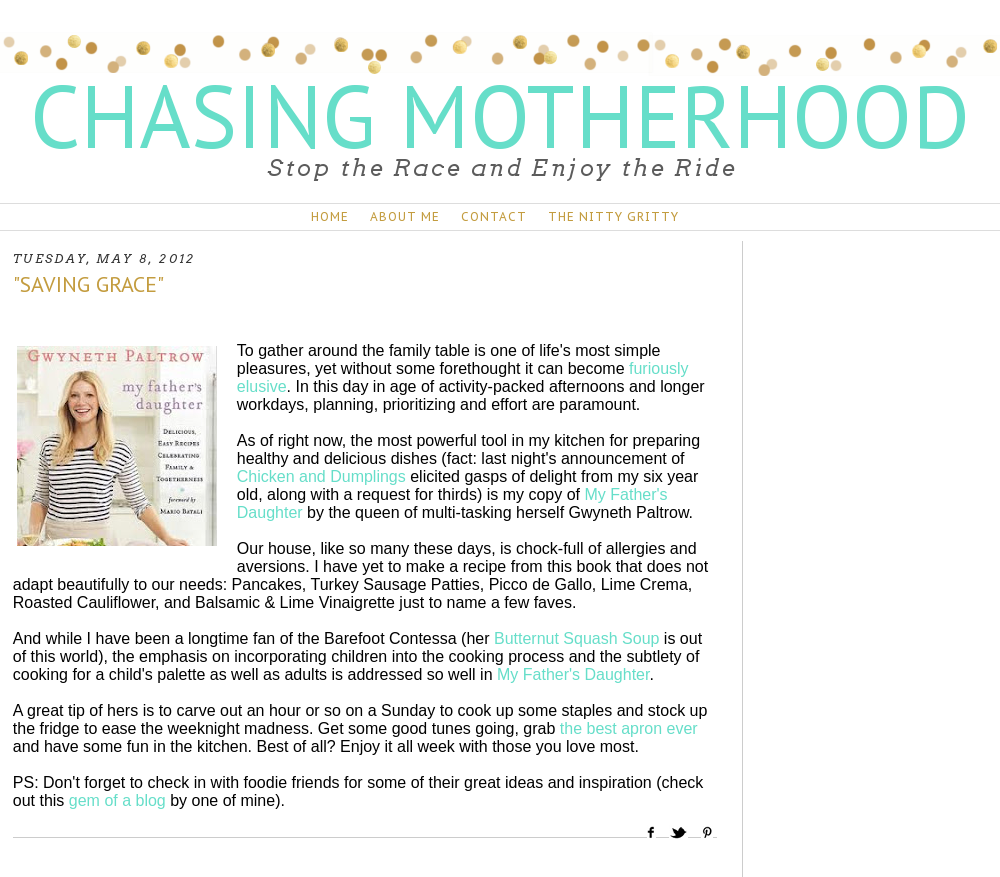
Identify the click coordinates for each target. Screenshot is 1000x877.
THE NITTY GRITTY (613, 216)
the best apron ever (629, 728)
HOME (330, 216)
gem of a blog (117, 800)
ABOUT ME (405, 216)
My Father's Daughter (573, 674)
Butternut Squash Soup (576, 638)
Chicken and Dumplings (321, 476)
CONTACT (494, 216)
